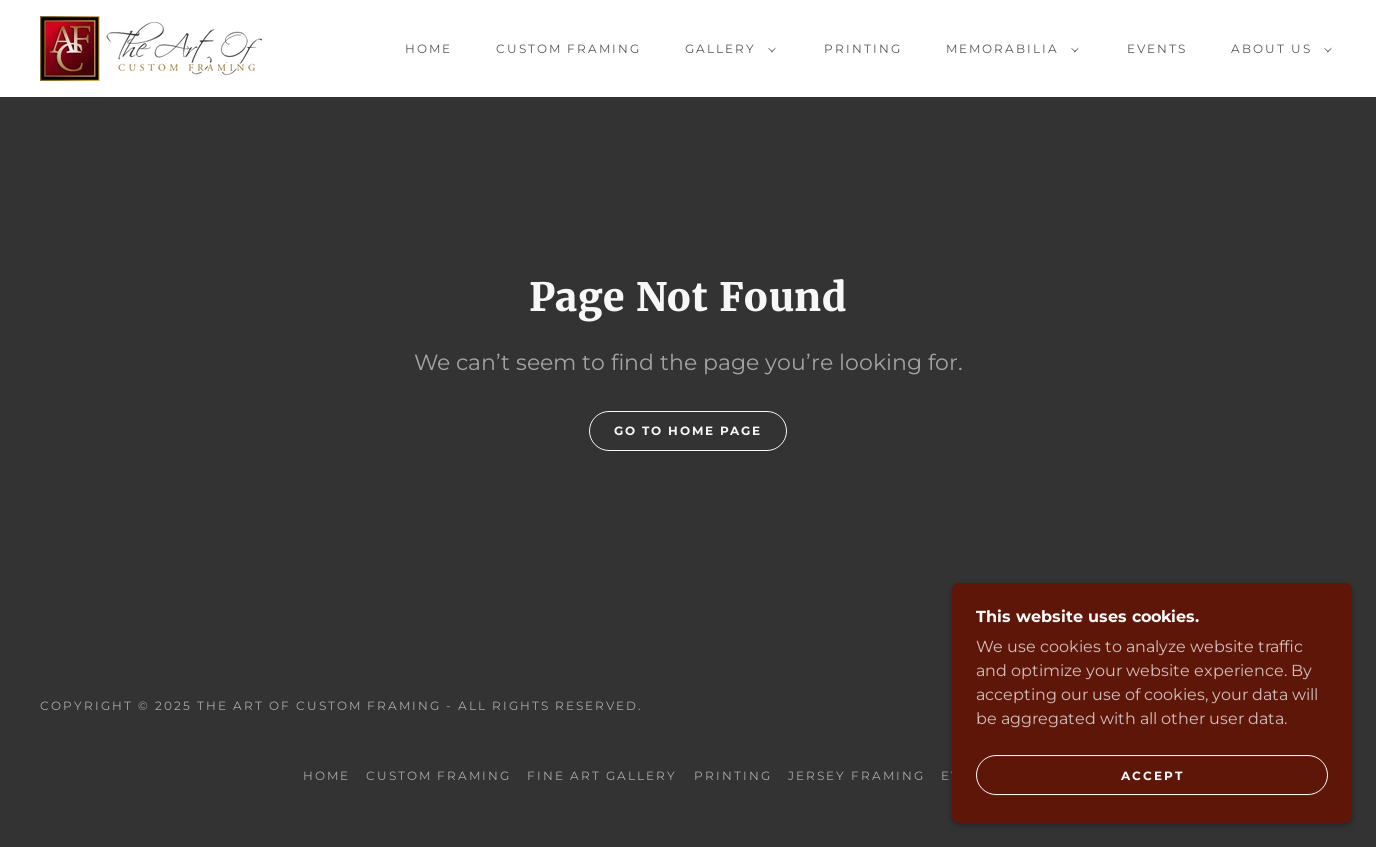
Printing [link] (863, 48)
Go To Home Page (688, 430)
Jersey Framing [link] (856, 775)
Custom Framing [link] (568, 48)
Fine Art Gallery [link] (602, 775)
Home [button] (326, 775)
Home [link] (428, 48)
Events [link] (1157, 48)
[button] (726, 49)
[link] (151, 47)
